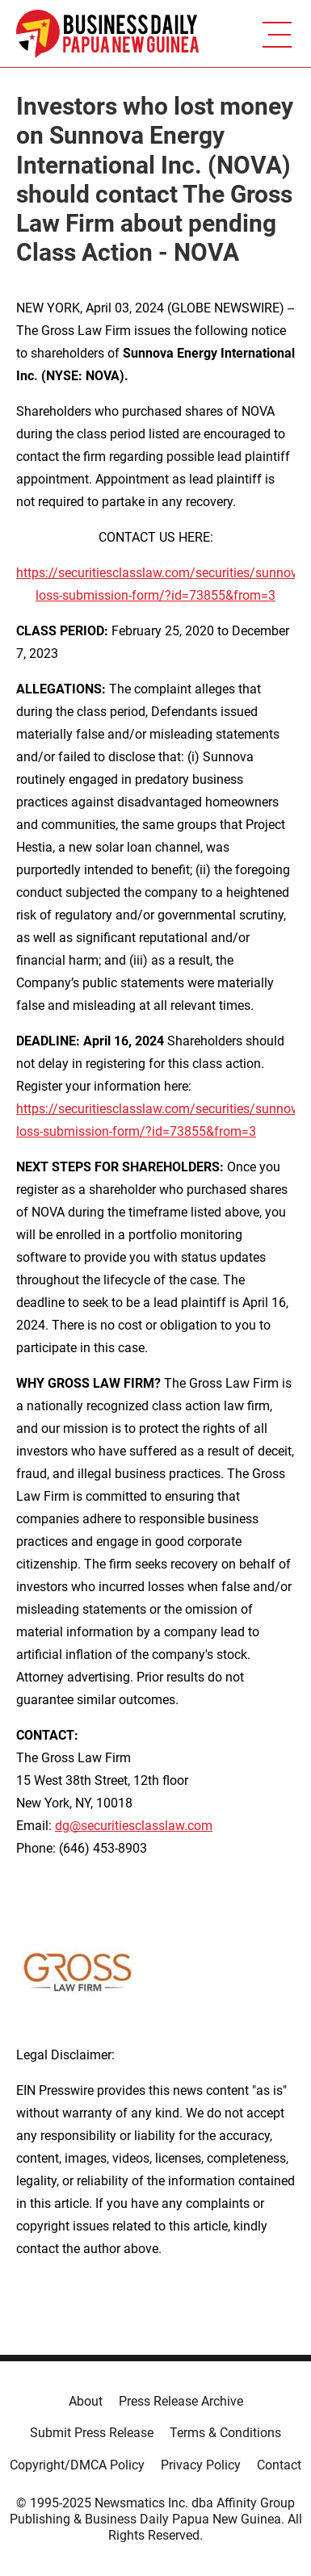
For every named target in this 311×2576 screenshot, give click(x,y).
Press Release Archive (181, 2401)
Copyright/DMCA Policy (77, 2465)
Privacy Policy (201, 2465)
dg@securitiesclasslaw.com (133, 1825)
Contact (279, 2465)
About (86, 2401)
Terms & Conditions (225, 2432)
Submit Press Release (91, 2432)
